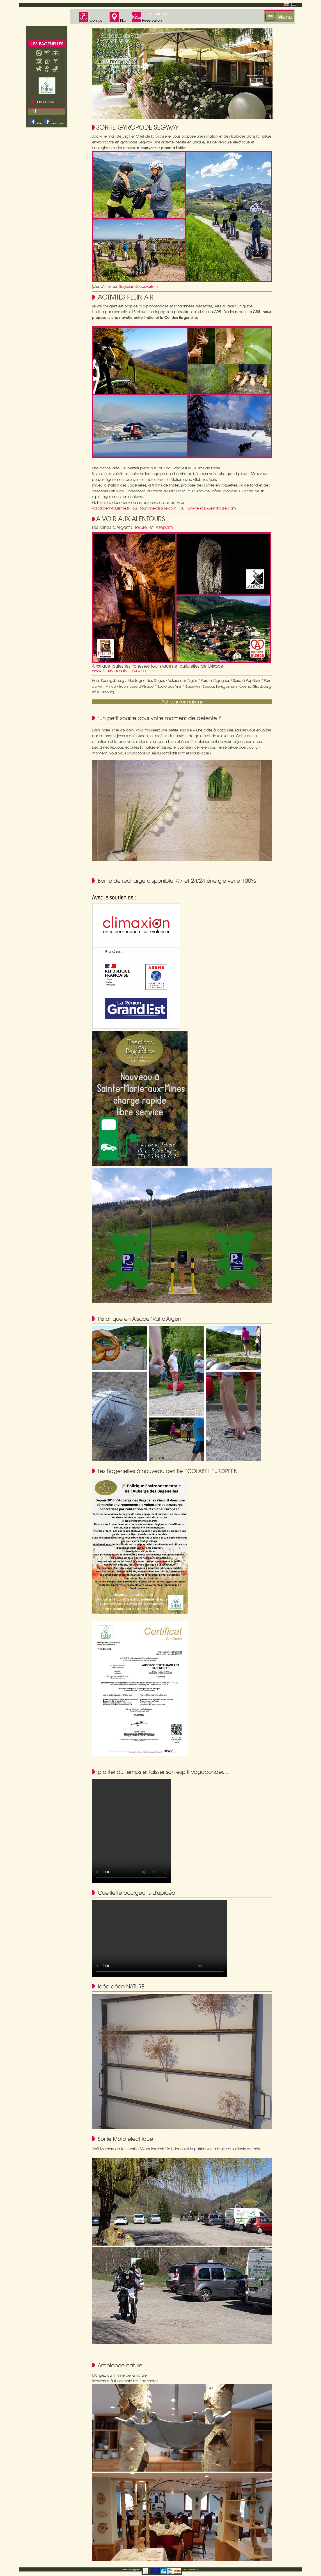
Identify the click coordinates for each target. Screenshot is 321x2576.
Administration (191, 2569)
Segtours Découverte (136, 286)
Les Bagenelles (47, 43)
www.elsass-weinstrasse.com (212, 508)
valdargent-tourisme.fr (111, 508)
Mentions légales (131, 2569)
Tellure (141, 527)
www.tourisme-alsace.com (119, 670)
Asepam (164, 527)
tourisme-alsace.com (159, 508)
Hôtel (36, 123)
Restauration (54, 123)
